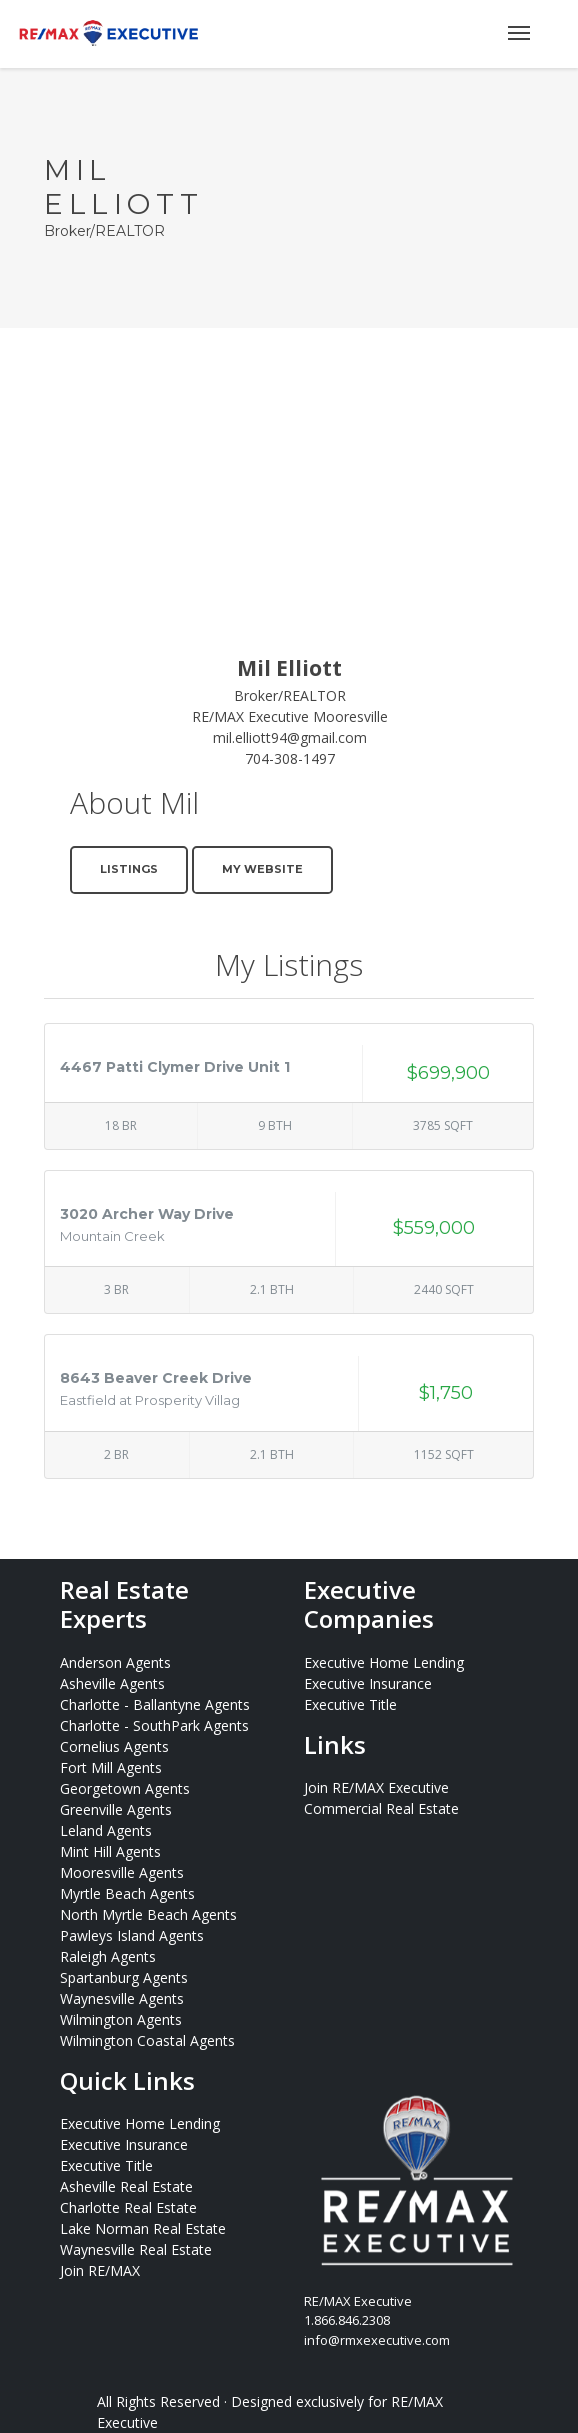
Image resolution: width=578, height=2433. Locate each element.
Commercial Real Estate (381, 1808)
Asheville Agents (112, 1683)
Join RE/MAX (100, 2270)
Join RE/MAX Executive (376, 1787)
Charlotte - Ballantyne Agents (155, 1704)
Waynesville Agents (122, 1998)
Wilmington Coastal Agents (147, 2040)
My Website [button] (262, 869)
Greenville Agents (116, 1809)
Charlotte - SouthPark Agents (154, 1725)
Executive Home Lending (384, 1662)
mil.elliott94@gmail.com (290, 737)
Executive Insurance (368, 1683)
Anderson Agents (115, 1662)
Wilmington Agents (121, 2019)
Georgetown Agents (125, 1788)
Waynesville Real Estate (136, 2249)
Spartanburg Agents (124, 1977)
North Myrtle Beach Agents (148, 1914)
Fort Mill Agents (111, 1767)
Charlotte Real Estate (128, 2207)
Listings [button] (129, 869)
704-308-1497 (290, 758)
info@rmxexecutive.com (377, 2340)
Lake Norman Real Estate (143, 2228)
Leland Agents (106, 1830)
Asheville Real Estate (126, 2186)
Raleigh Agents (108, 1956)
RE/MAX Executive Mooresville (290, 716)
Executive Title (350, 1704)
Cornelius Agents (114, 1746)
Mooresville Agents (122, 1872)
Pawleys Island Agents (132, 1935)
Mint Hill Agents (110, 1851)
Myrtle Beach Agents (127, 1893)
